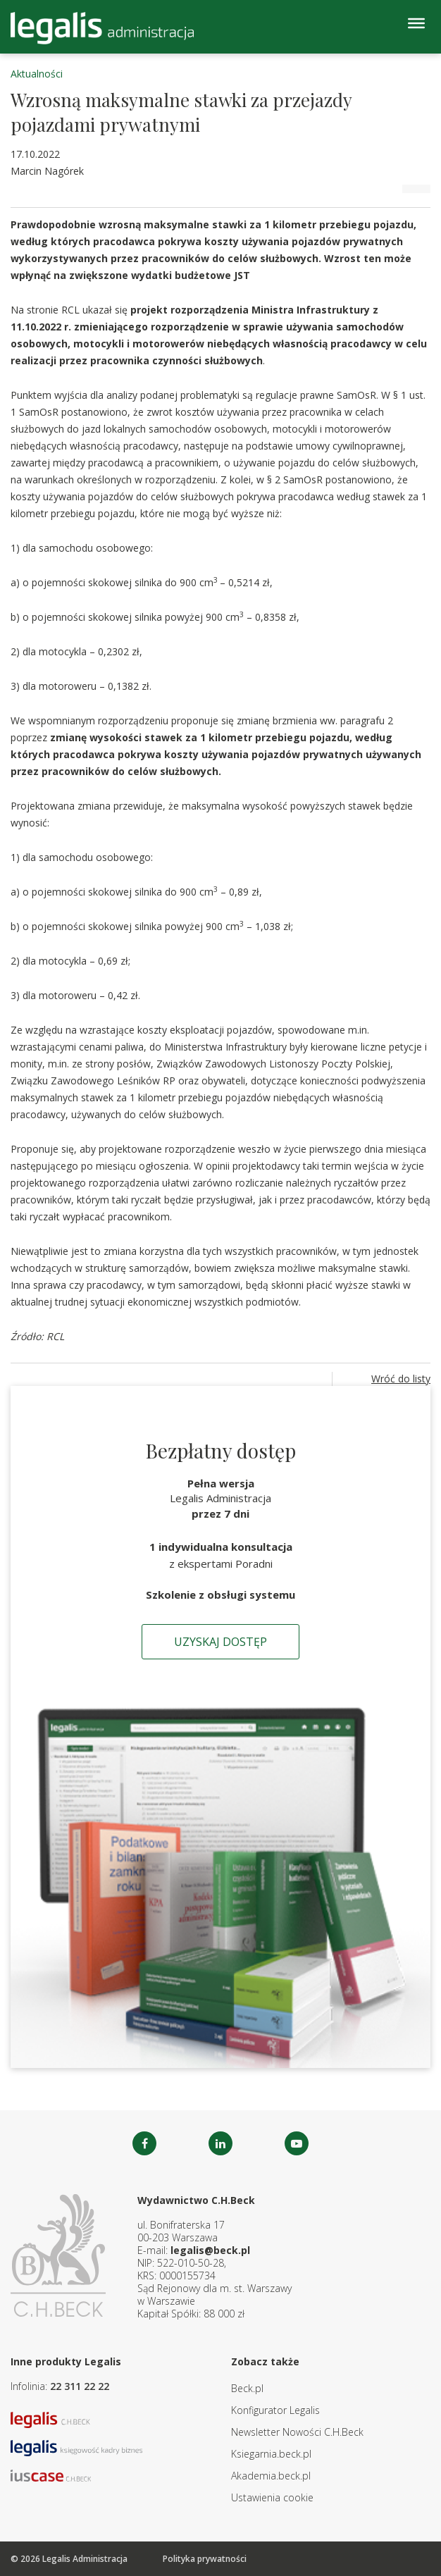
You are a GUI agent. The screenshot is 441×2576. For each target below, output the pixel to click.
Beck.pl (247, 2388)
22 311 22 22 (79, 2386)
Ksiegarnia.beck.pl (271, 2453)
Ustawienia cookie (272, 2497)
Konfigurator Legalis (275, 2410)
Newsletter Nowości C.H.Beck (297, 2432)
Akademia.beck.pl (271, 2475)
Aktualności (37, 73)
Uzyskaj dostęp (220, 1641)
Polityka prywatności (205, 2559)
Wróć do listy (400, 1378)
